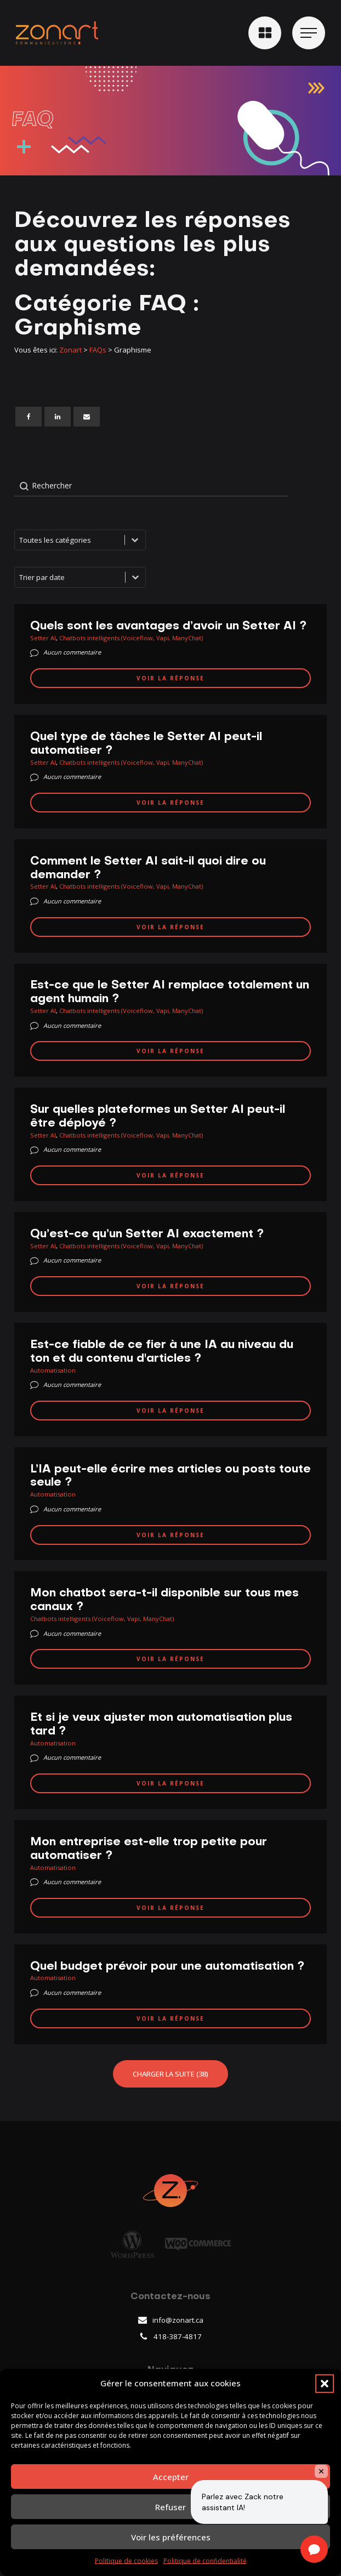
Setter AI (43, 638)
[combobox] (70, 577)
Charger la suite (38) (170, 2074)
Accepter (171, 2476)
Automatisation (53, 1370)
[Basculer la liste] (135, 577)
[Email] (86, 417)
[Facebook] (28, 417)
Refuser (170, 2506)
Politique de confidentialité (205, 2561)
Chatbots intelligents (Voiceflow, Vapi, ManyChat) (131, 638)
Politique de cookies (126, 2561)
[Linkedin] (57, 417)
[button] (324, 2383)
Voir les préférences (171, 2537)
